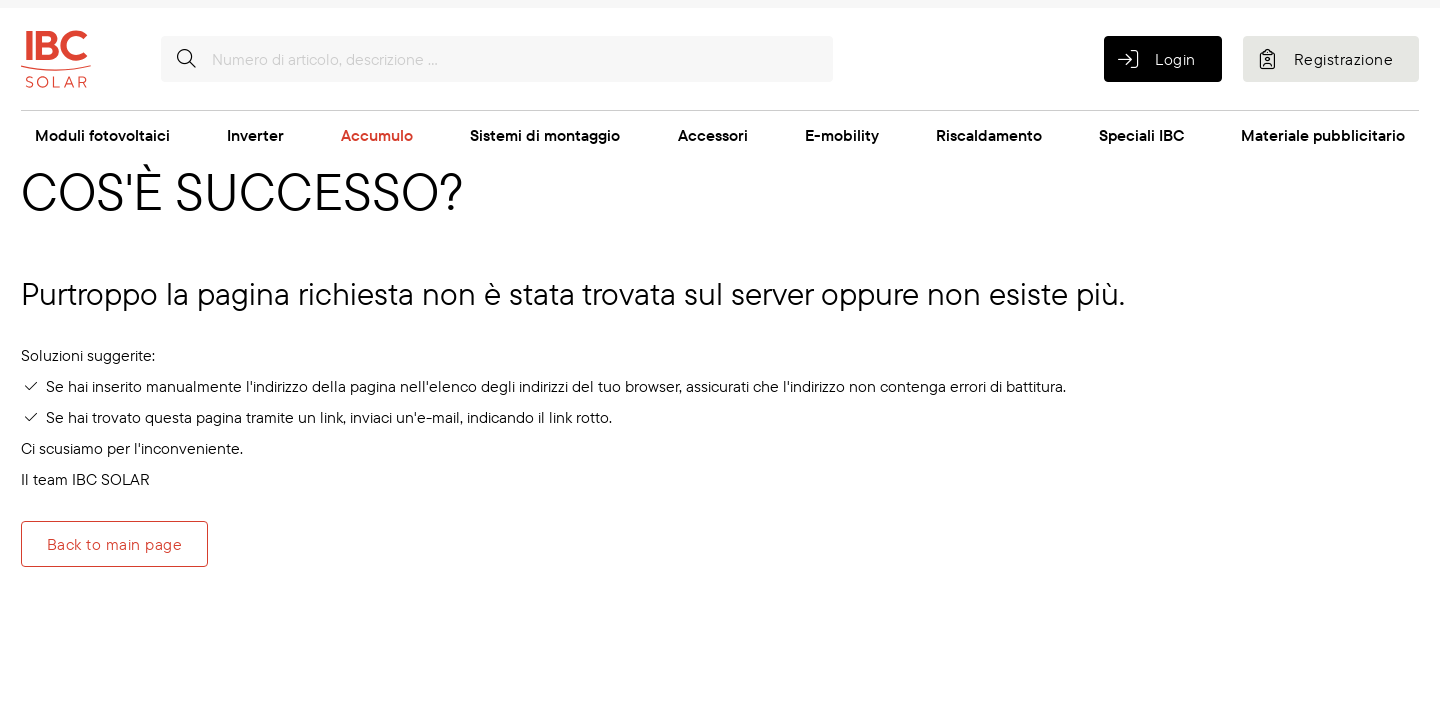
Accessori (713, 135)
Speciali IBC (1141, 135)
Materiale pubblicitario (1323, 135)
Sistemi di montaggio (545, 135)
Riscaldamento (989, 135)
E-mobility (842, 135)
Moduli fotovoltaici (102, 135)
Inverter (255, 135)
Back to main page (114, 544)
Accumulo (377, 135)
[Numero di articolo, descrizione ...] (497, 59)
